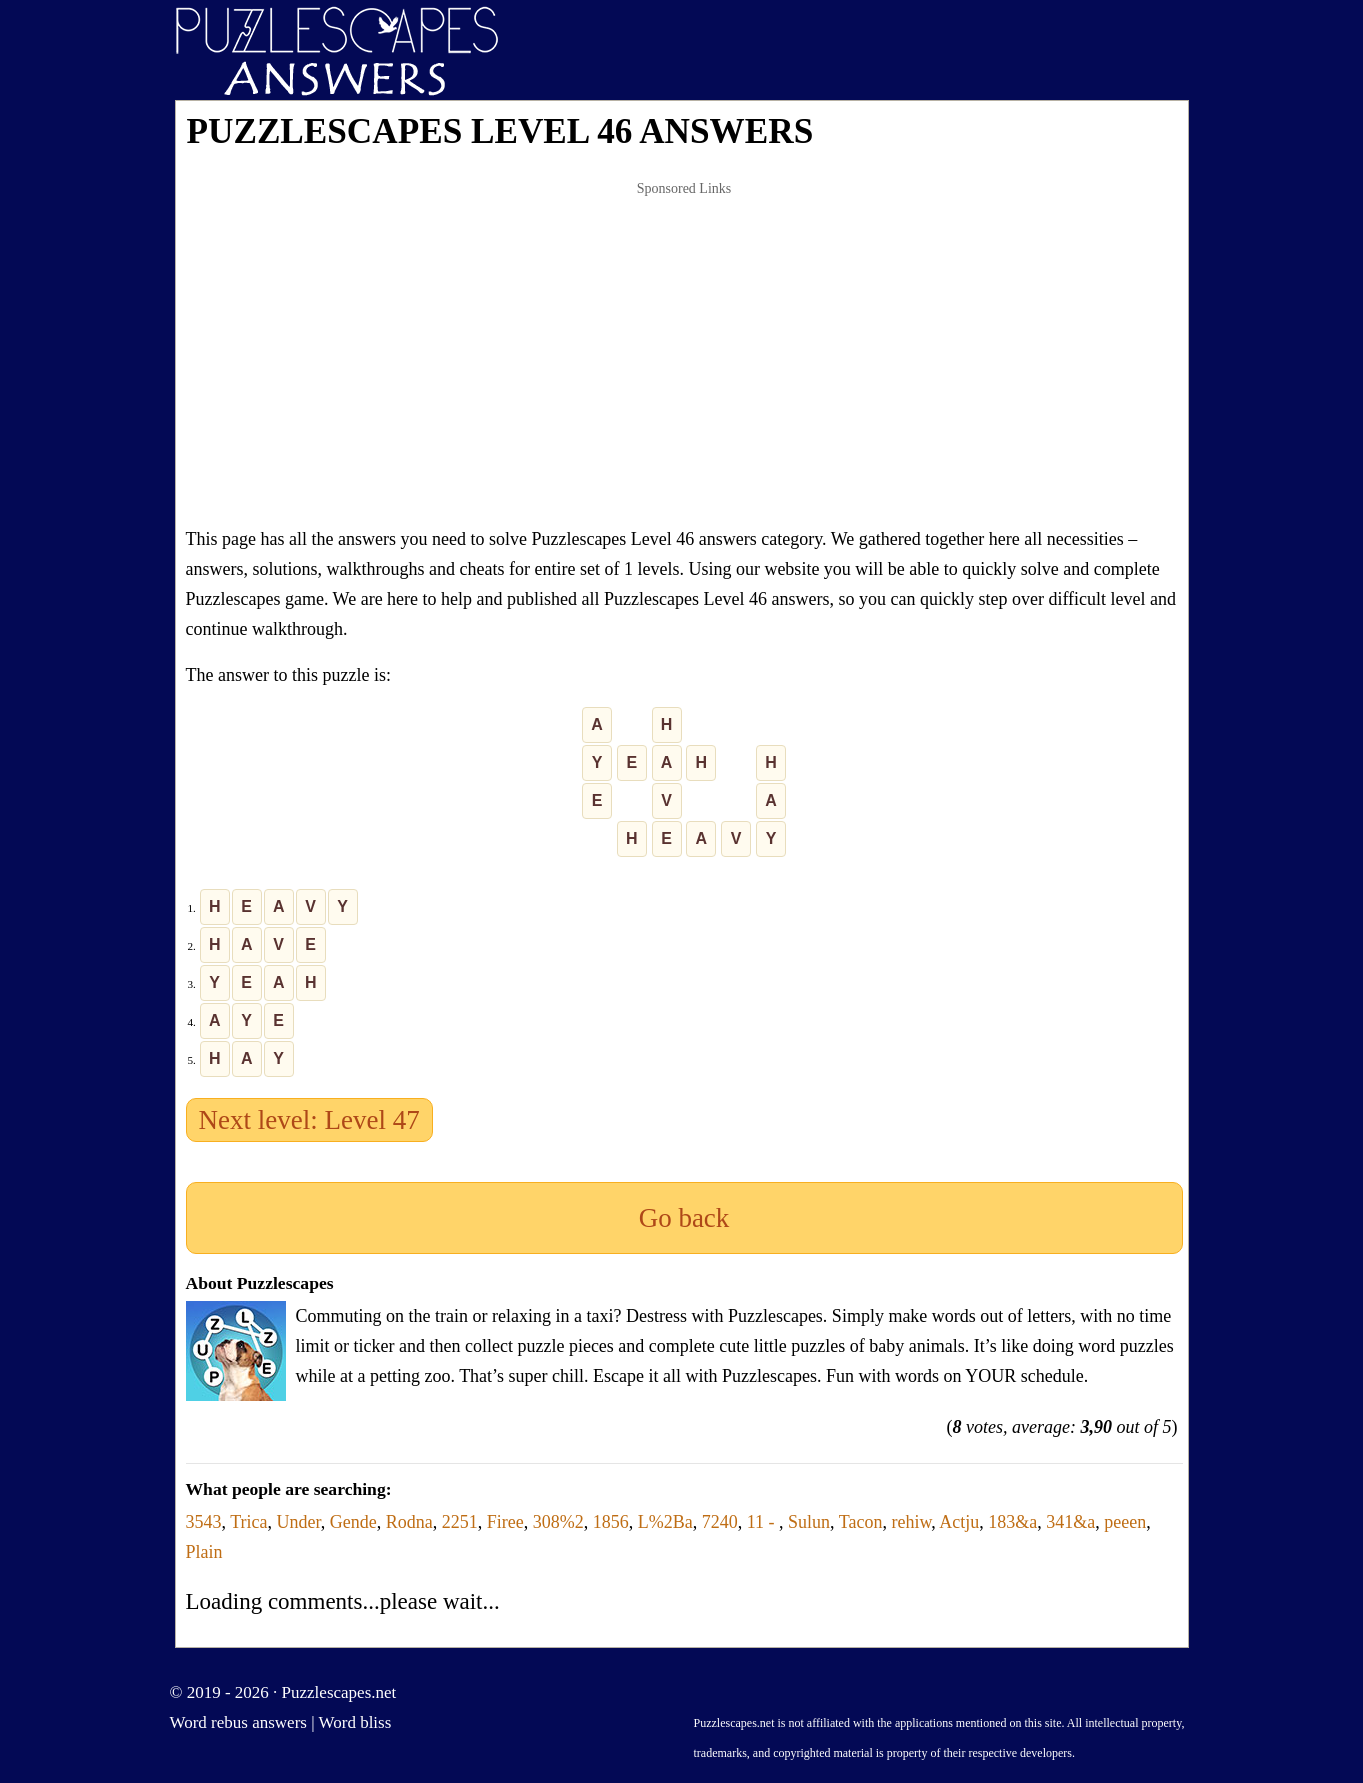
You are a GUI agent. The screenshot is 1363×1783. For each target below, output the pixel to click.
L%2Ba (665, 1522)
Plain (204, 1552)
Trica (248, 1522)
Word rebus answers (238, 1722)
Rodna (409, 1522)
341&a (1070, 1522)
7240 (720, 1522)
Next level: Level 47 (309, 1120)
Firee (505, 1522)
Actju (959, 1522)
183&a (1012, 1522)
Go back (684, 1218)
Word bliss (355, 1722)
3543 (204, 1522)
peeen (1125, 1522)
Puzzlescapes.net (339, 1692)
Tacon (861, 1522)
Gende (353, 1522)
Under (299, 1522)
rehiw (912, 1522)
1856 (611, 1522)
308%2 (558, 1522)
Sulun (809, 1522)
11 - (763, 1522)
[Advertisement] (684, 354)
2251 (460, 1522)
